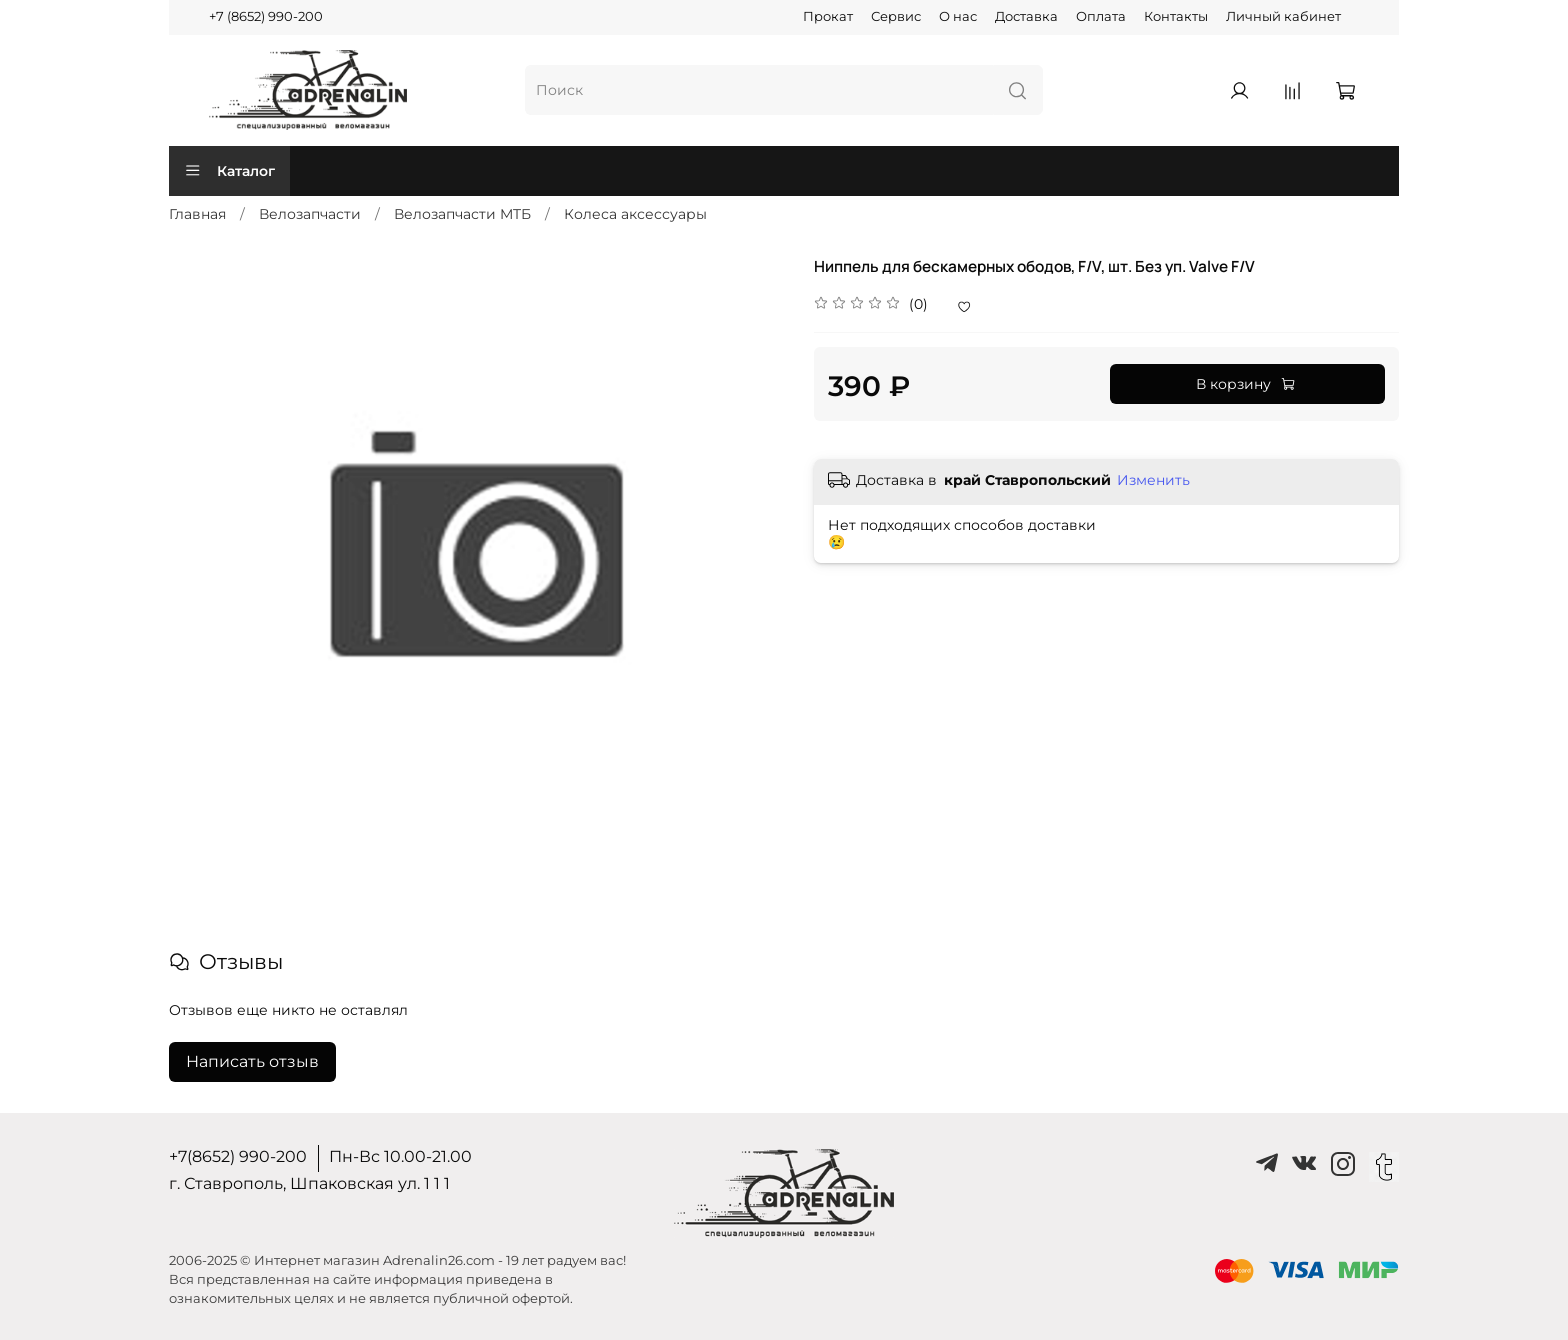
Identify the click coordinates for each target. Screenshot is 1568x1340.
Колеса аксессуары (635, 214)
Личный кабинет (1283, 16)
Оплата (1101, 16)
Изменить (1153, 480)
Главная (197, 214)
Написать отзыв (252, 1061)
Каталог (229, 171)
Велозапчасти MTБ (462, 214)
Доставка (1026, 16)
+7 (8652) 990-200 (266, 16)
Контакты (1176, 16)
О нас (958, 16)
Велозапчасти (310, 214)
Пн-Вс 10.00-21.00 (400, 1156)
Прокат (828, 16)
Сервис (896, 16)
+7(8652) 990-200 (238, 1156)
